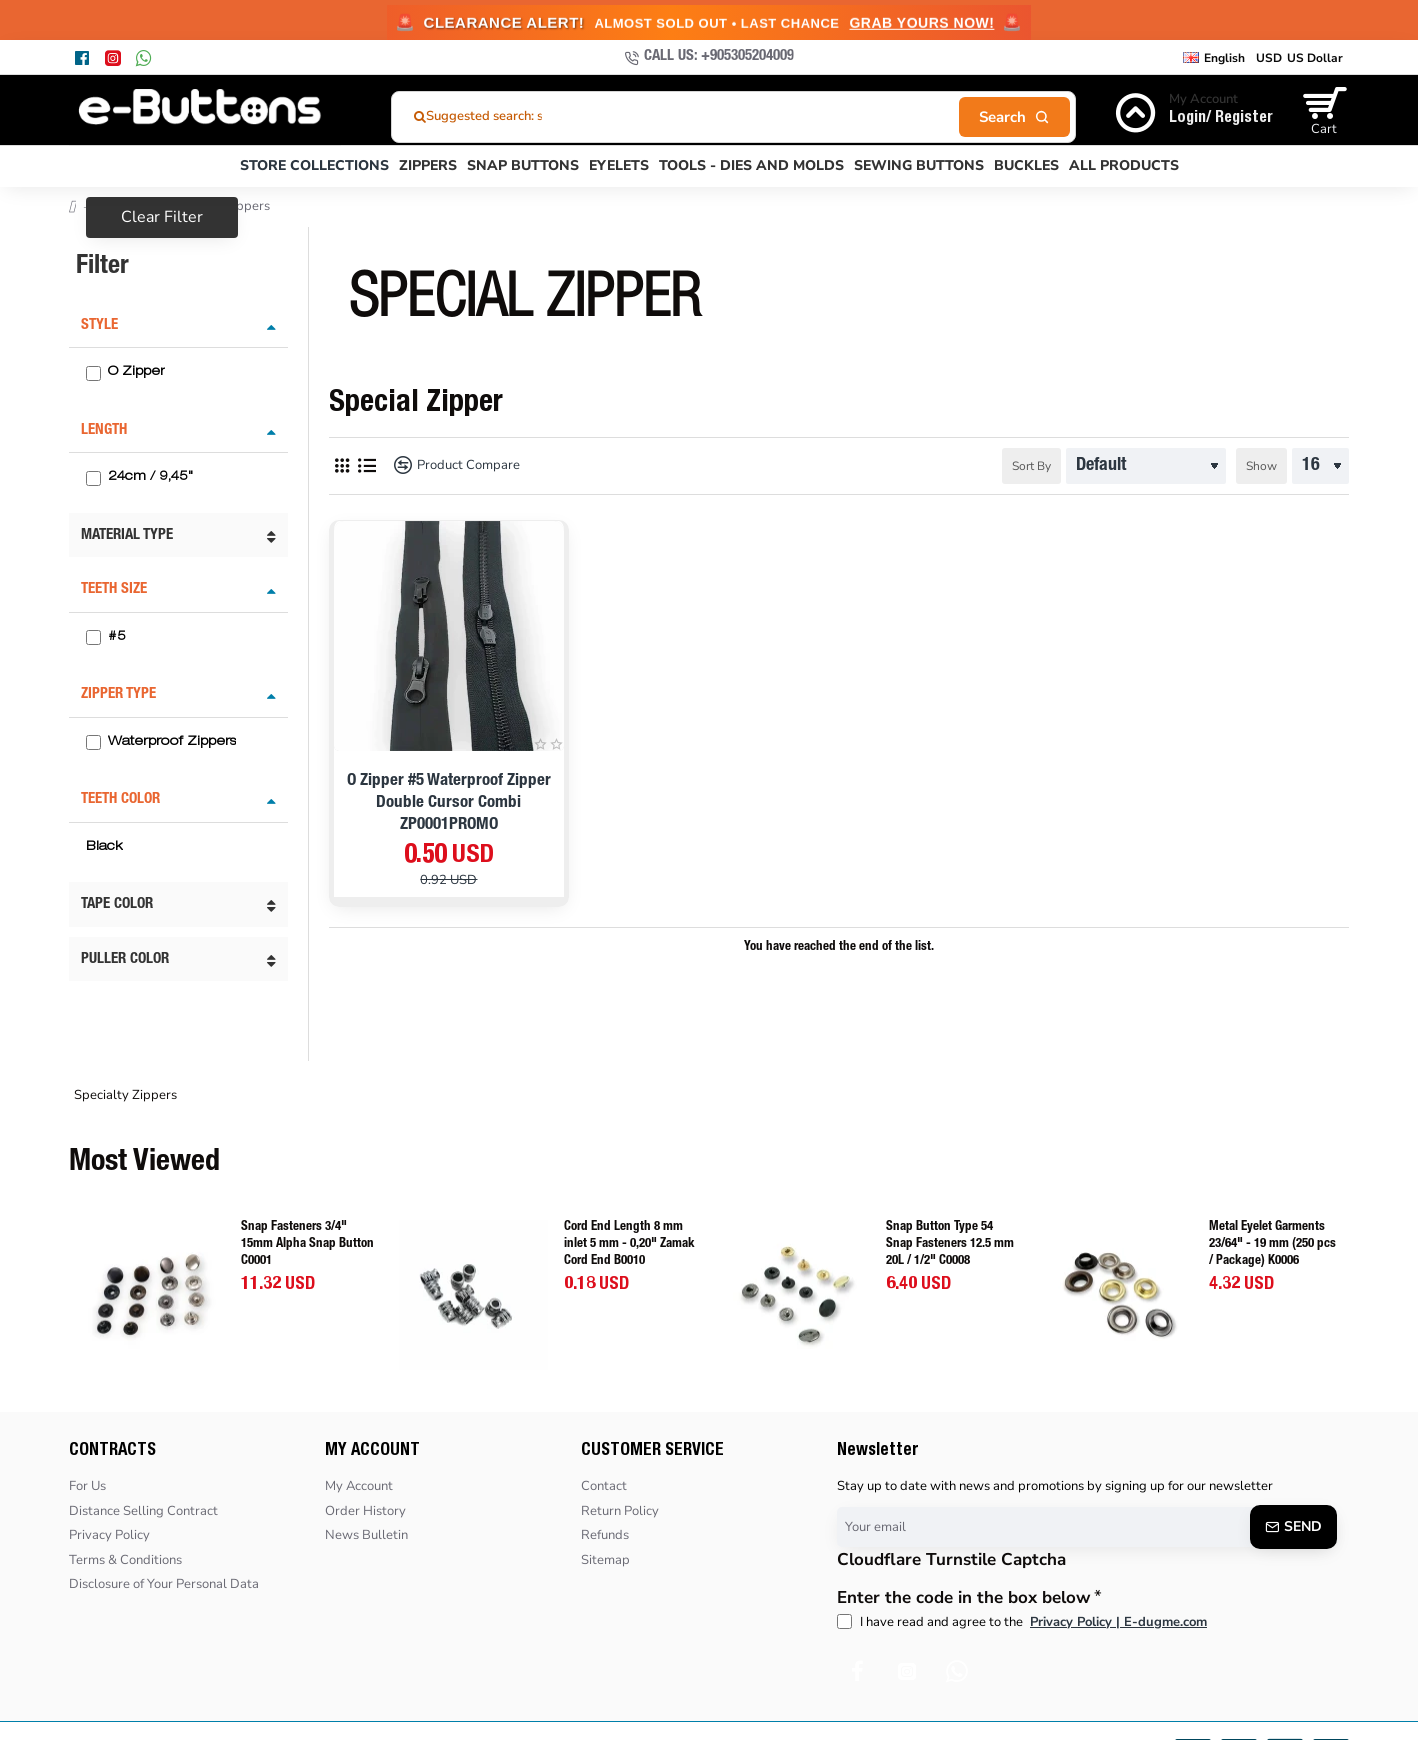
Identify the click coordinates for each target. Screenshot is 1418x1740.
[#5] (93, 637)
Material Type (127, 535)
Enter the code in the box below (964, 1598)
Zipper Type (118, 694)
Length (104, 430)
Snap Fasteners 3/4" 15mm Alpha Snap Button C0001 (307, 1244)
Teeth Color (120, 799)
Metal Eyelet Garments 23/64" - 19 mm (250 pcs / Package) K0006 (1272, 1244)
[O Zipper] (93, 373)
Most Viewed (144, 1164)
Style (99, 325)
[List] (366, 465)
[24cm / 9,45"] (93, 478)
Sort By (1031, 466)
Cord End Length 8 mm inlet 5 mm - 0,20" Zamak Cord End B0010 (629, 1244)
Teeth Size (114, 589)
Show (1261, 466)
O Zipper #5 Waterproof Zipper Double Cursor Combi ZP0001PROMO (449, 803)
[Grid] (341, 465)
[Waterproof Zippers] (93, 742)
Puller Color (125, 959)
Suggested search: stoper (500, 116)
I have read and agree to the (1024, 1623)
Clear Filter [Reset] (162, 217)
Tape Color (117, 904)
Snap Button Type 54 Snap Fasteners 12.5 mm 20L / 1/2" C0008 (950, 1244)
